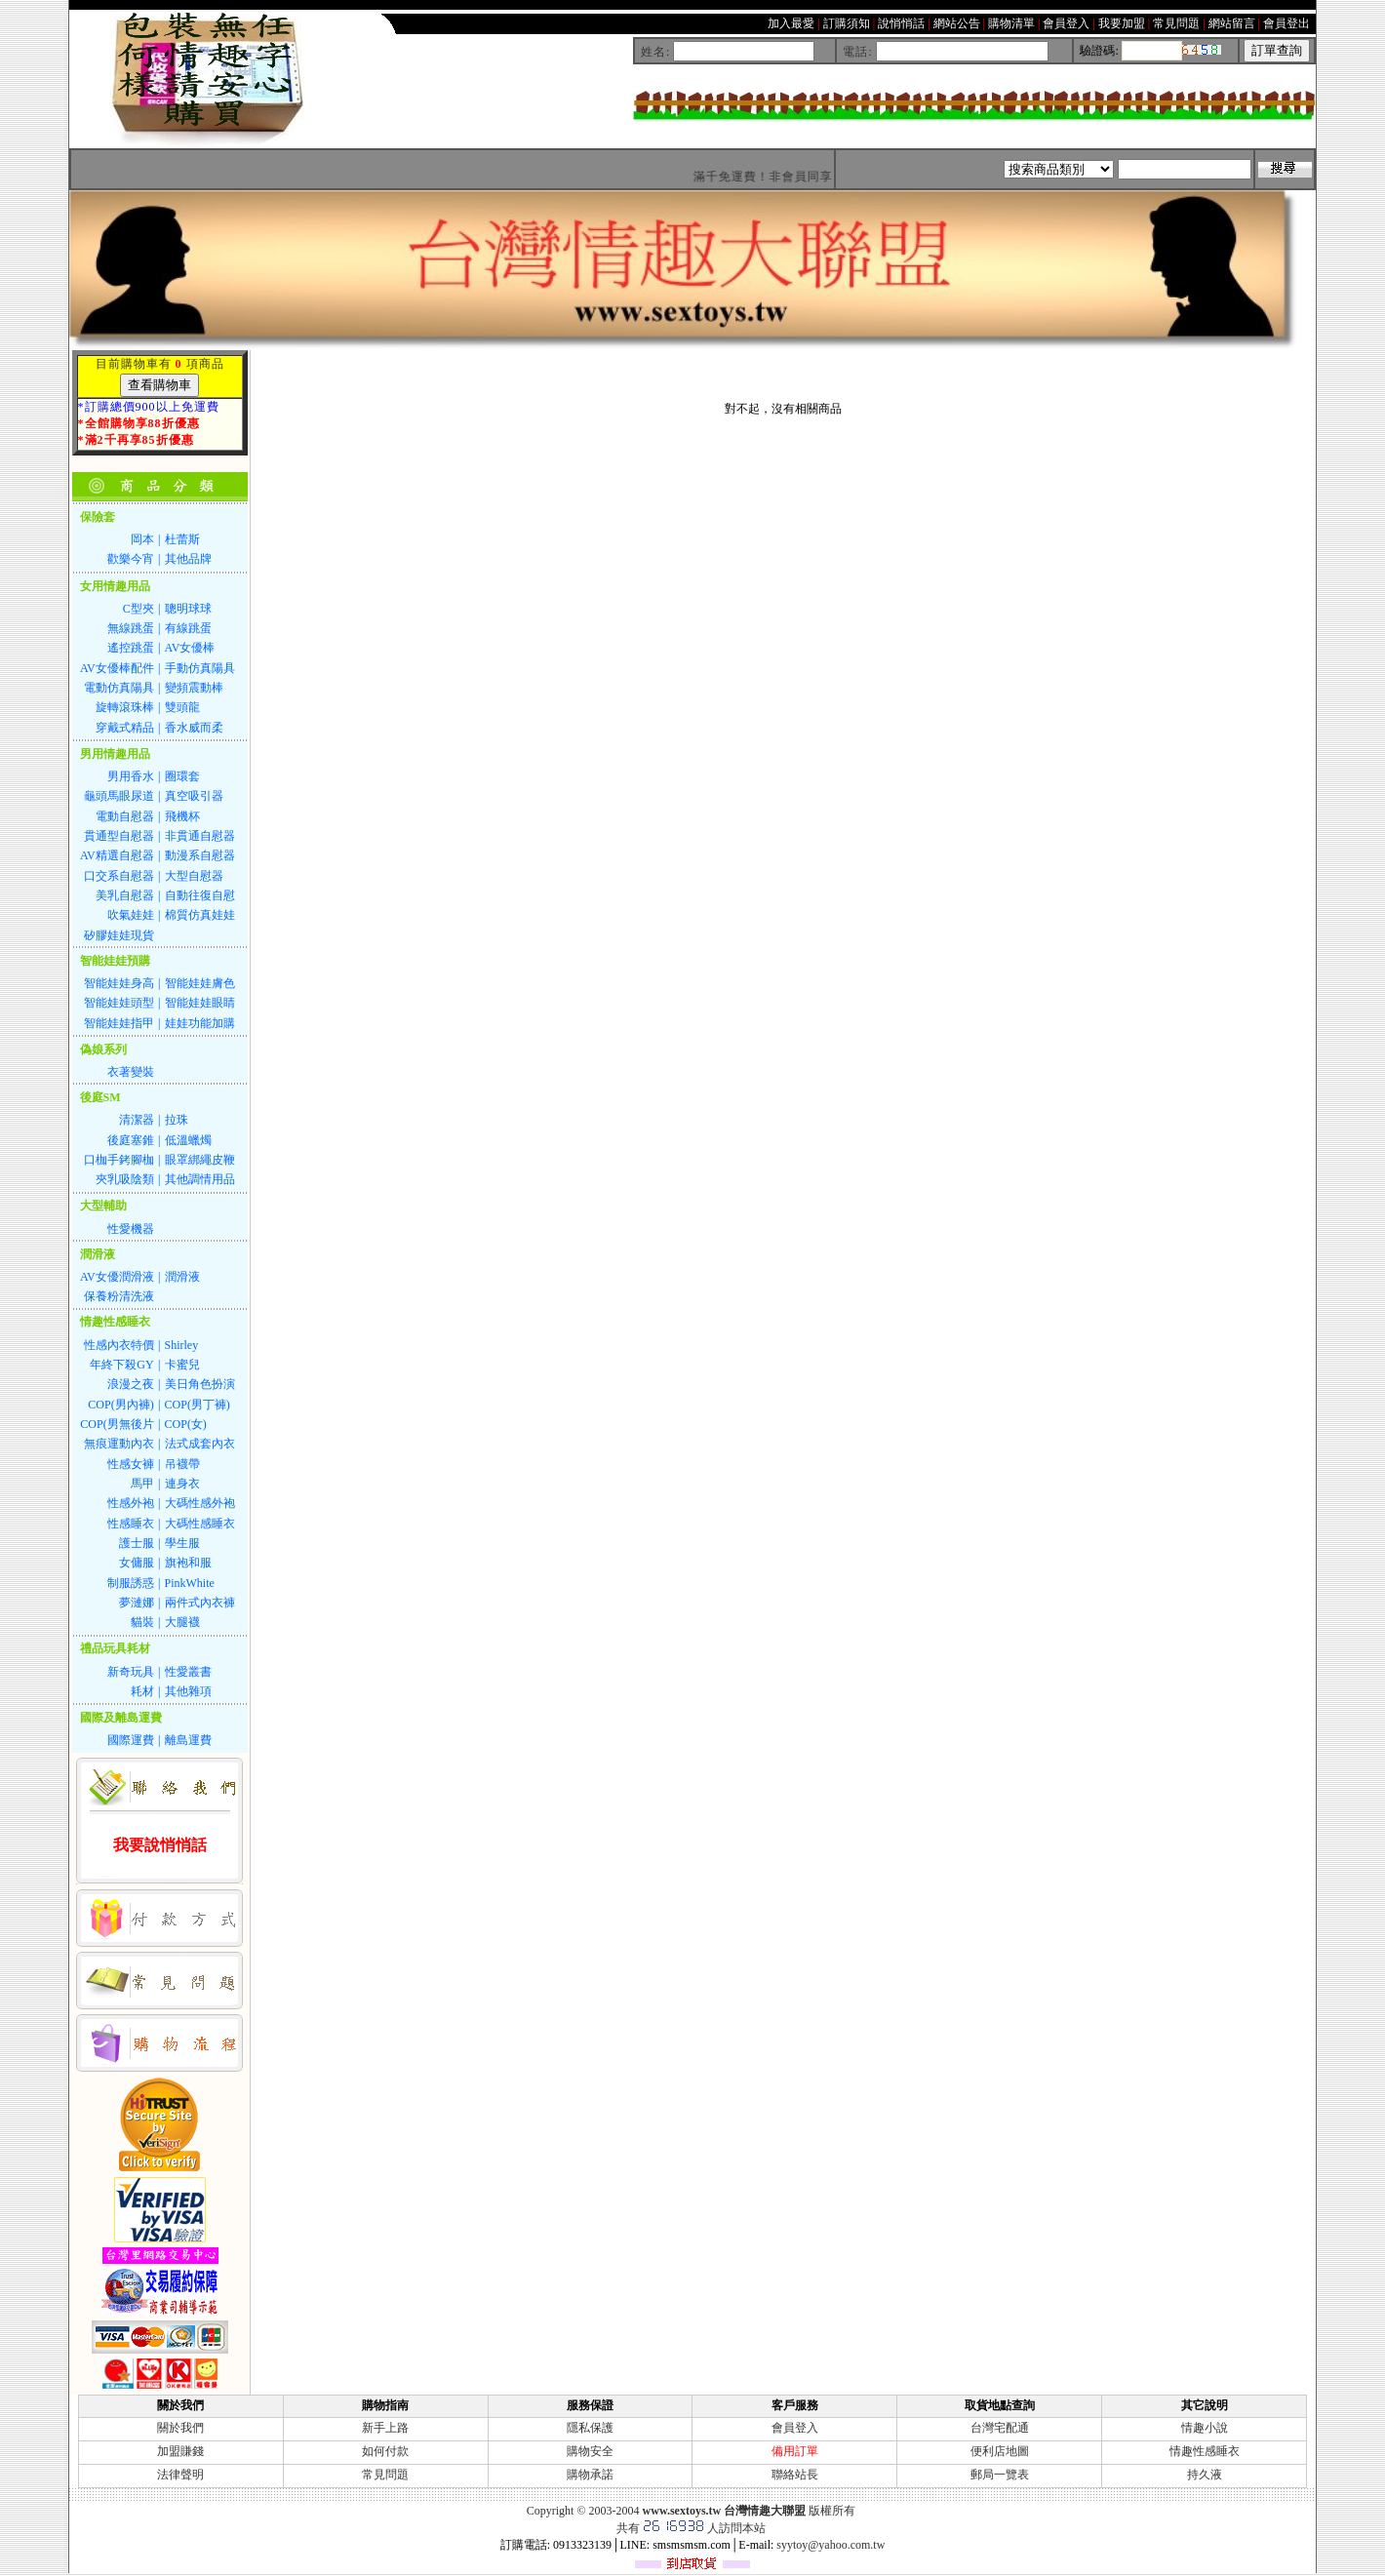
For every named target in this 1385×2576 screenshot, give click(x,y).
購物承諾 (590, 2474)
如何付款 (385, 2451)
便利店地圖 (999, 2451)
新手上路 (385, 2428)
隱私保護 (590, 2428)
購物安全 (590, 2451)
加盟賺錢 (180, 2451)
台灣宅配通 (999, 2428)
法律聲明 (180, 2474)
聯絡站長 (795, 2474)
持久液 (1204, 2474)
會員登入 (795, 2428)
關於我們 (180, 2428)
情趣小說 (1204, 2428)
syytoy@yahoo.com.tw (830, 2545)
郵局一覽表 (999, 2474)
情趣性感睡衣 (1204, 2451)
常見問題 (385, 2474)
